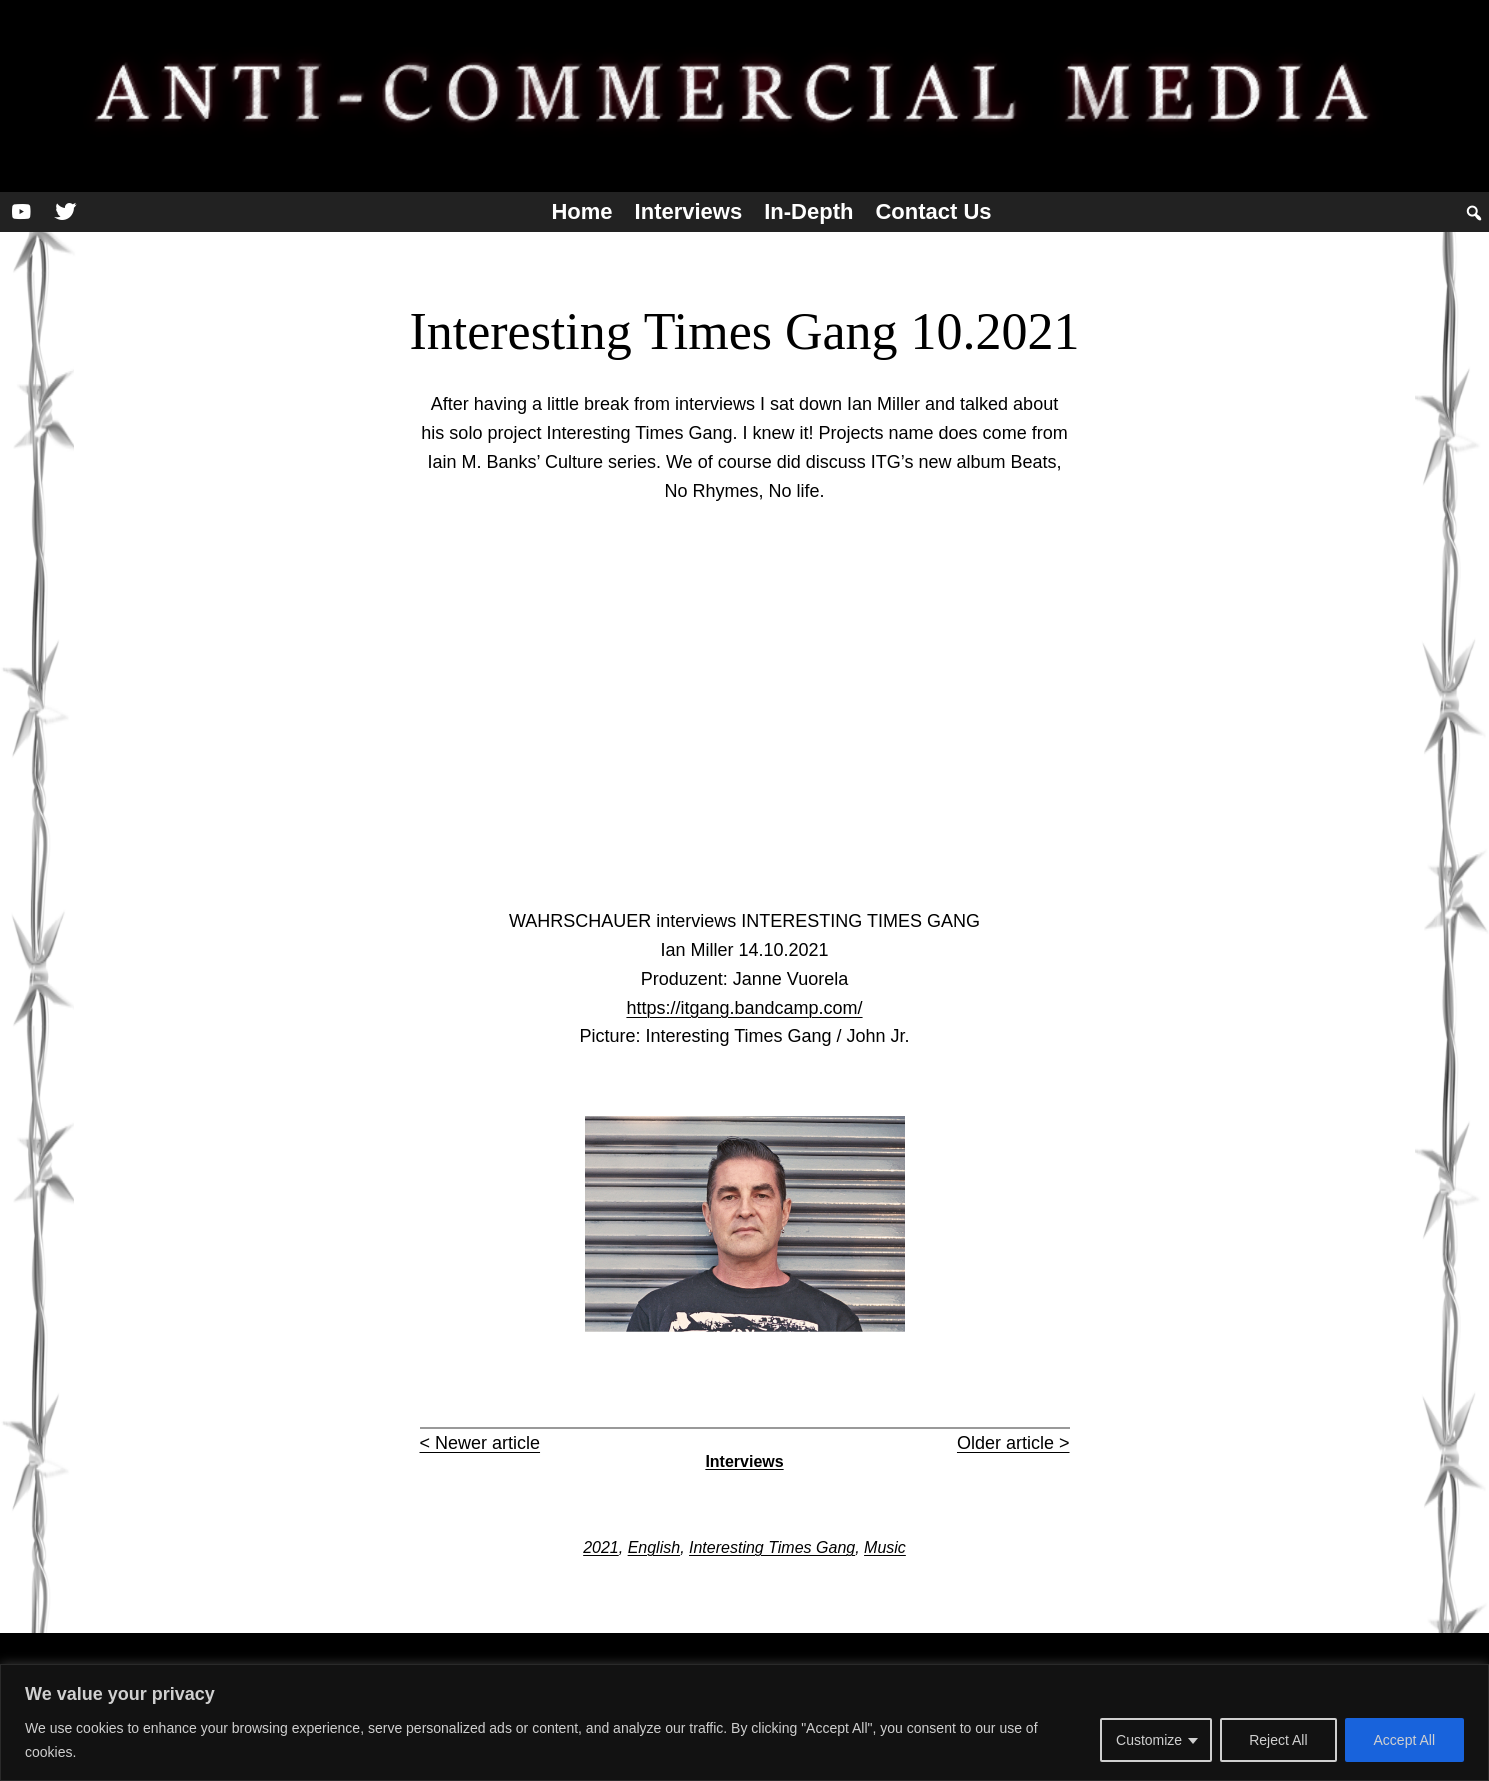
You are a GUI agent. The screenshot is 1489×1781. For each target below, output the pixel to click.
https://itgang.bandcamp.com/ (744, 1008)
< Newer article (480, 1443)
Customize (1149, 1740)
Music (885, 1547)
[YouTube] (21, 212)
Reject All (1278, 1740)
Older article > (1013, 1443)
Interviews (689, 211)
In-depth (808, 211)
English (654, 1547)
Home (581, 211)
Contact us (933, 211)
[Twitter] (65, 212)
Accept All (1404, 1740)
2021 (601, 1547)
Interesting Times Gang (772, 1547)
